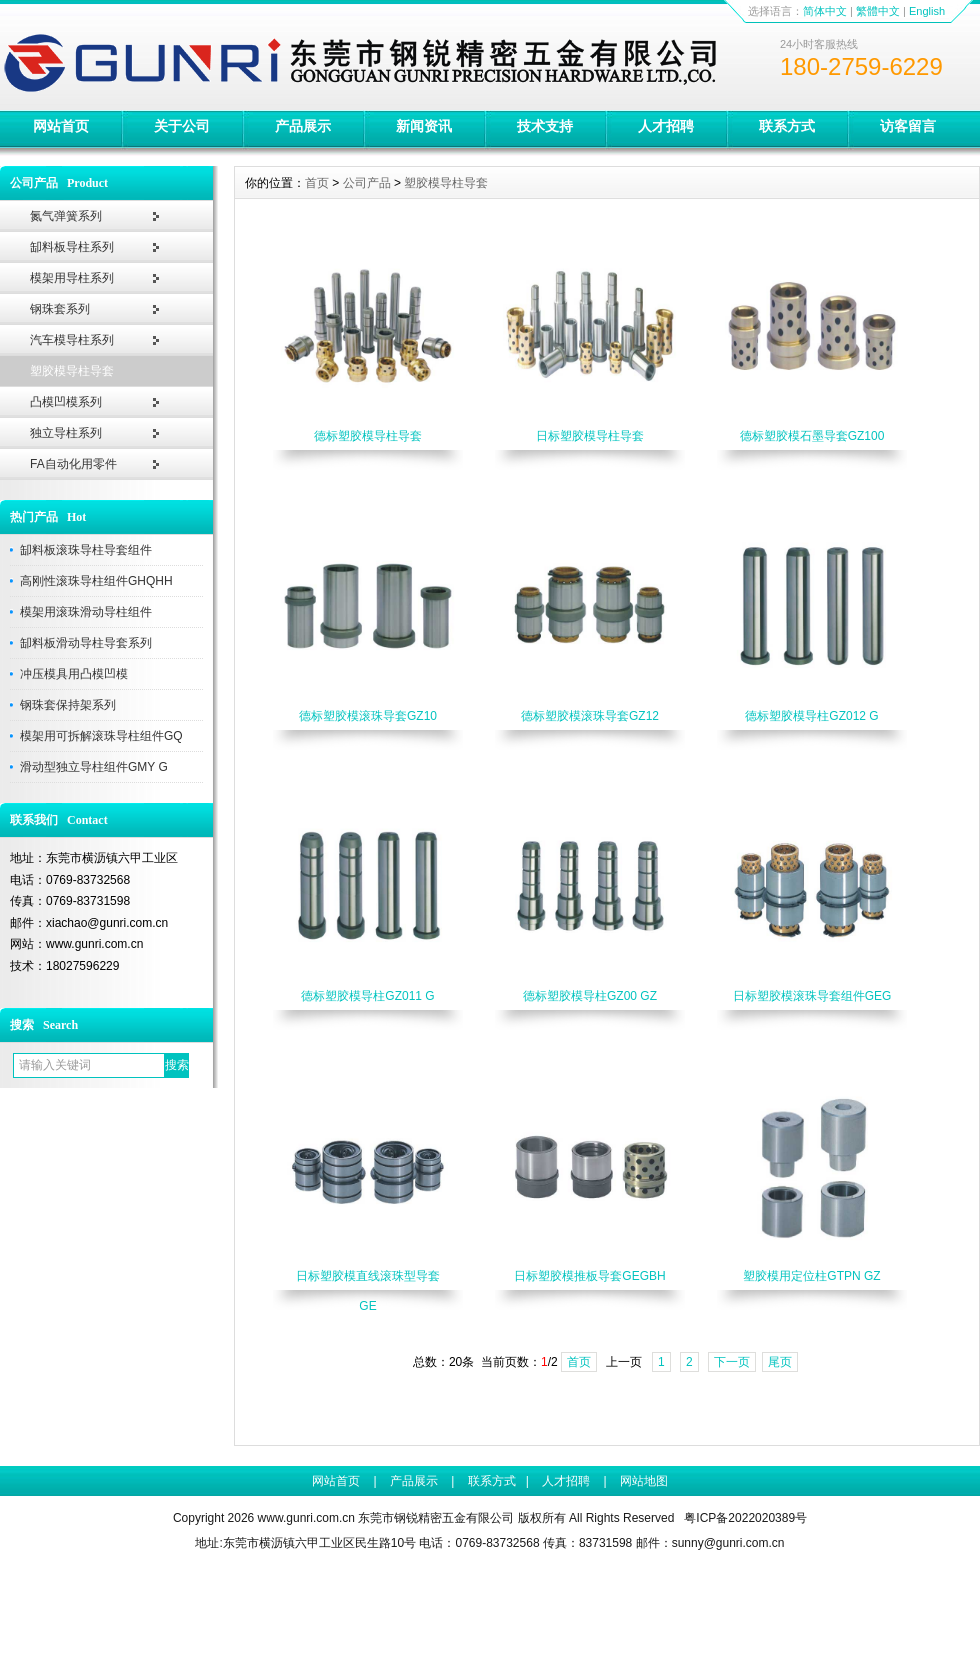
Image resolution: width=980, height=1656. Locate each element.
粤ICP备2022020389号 (745, 1518)
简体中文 (825, 11)
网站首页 (61, 126)
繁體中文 (878, 11)
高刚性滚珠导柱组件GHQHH (96, 581)
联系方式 (787, 126)
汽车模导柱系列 (72, 340)
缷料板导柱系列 (72, 247)
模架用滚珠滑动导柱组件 (86, 612)
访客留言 (908, 126)
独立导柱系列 (66, 433)
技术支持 (545, 126)
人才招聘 (666, 126)
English (927, 11)
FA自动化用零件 (73, 464)
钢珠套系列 (60, 309)
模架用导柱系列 (72, 278)
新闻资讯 (424, 126)
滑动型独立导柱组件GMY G (94, 767)
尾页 (780, 1362)
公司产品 (367, 183)
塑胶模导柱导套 (72, 371)
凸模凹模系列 (66, 402)
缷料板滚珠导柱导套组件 (86, 550)
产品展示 (303, 126)
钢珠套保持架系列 (68, 705)
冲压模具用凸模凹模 (74, 674)
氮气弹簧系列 (66, 216)
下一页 (732, 1362)
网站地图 (644, 1481)
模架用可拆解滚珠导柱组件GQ (101, 736)
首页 (317, 183)
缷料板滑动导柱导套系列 (86, 643)
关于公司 (182, 126)
